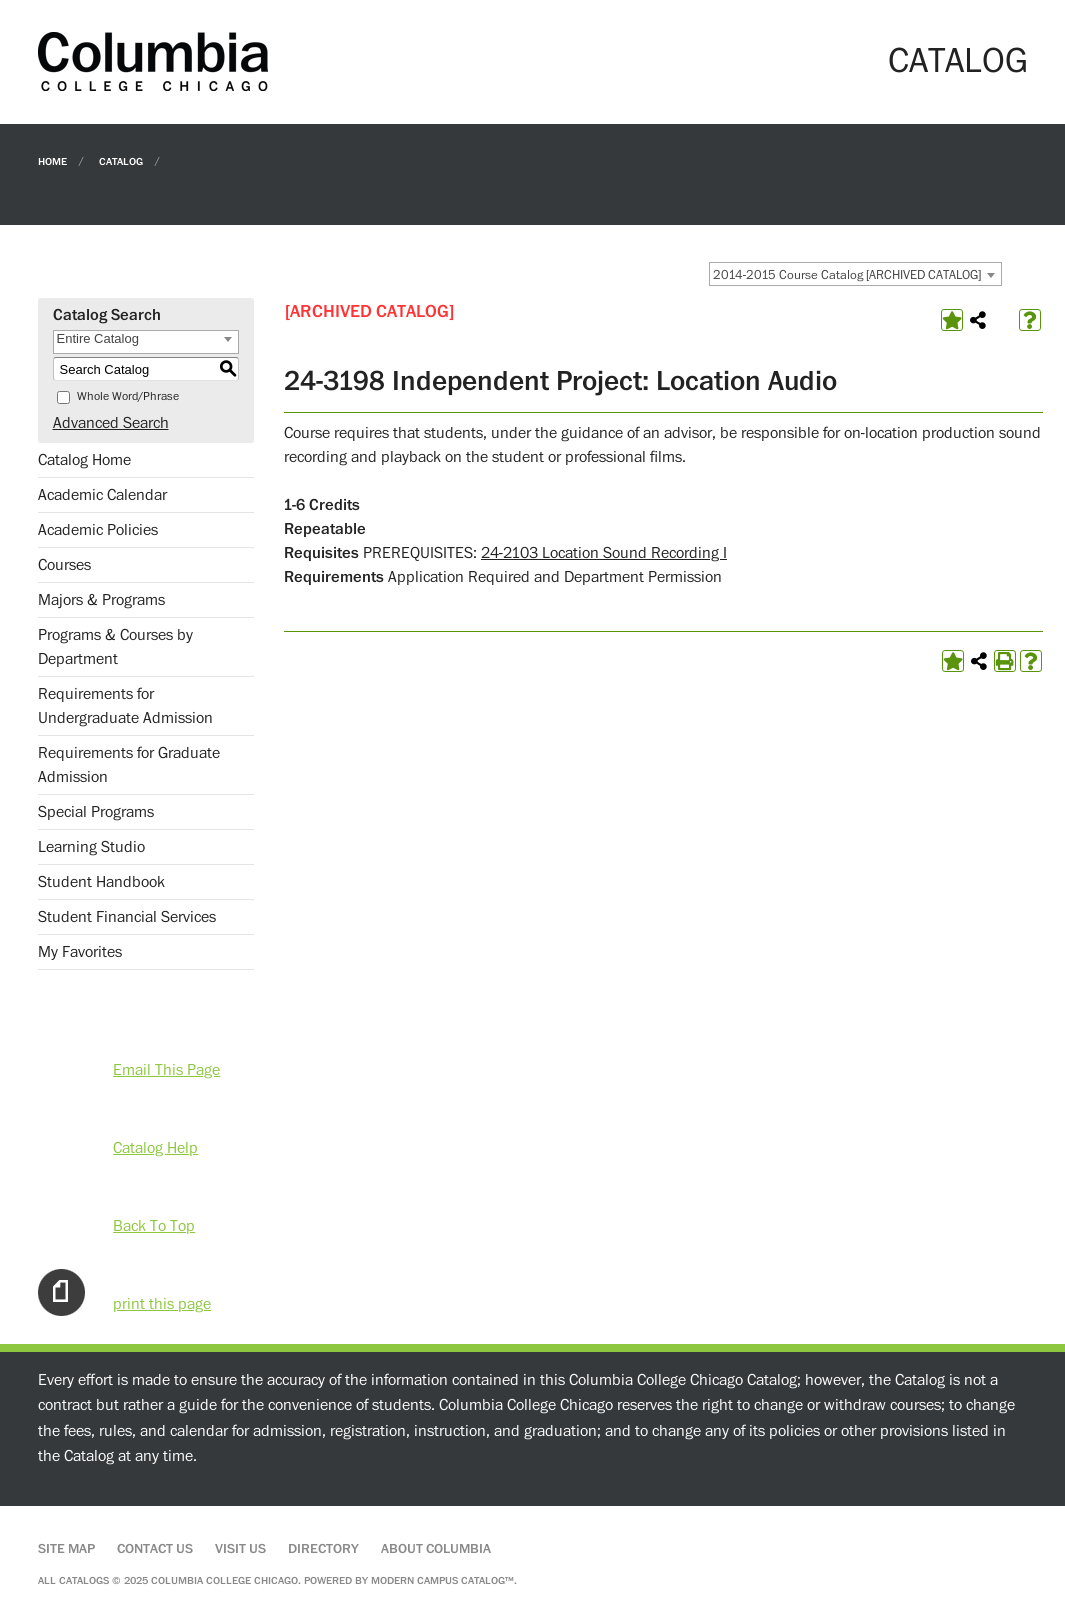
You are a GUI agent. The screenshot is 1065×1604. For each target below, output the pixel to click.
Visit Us (240, 1549)
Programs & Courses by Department (115, 647)
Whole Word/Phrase (128, 396)
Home (52, 160)
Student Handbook (101, 882)
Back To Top (154, 1226)
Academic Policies (98, 530)
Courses (64, 565)
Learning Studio (91, 847)
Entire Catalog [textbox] (98, 338)
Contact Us (155, 1549)
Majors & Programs (101, 600)
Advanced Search (111, 423)
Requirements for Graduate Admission (129, 765)
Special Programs (96, 812)
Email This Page (166, 1070)
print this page (162, 1304)
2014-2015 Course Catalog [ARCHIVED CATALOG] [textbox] (847, 275)
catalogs (84, 1580)
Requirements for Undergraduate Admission (125, 706)
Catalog (121, 160)
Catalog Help (155, 1148)
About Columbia (436, 1549)
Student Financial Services (127, 917)
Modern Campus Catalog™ (442, 1580)
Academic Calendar (102, 495)
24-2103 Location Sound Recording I (604, 553)
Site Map (66, 1549)
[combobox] (855, 274)
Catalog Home (84, 460)
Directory (323, 1549)
